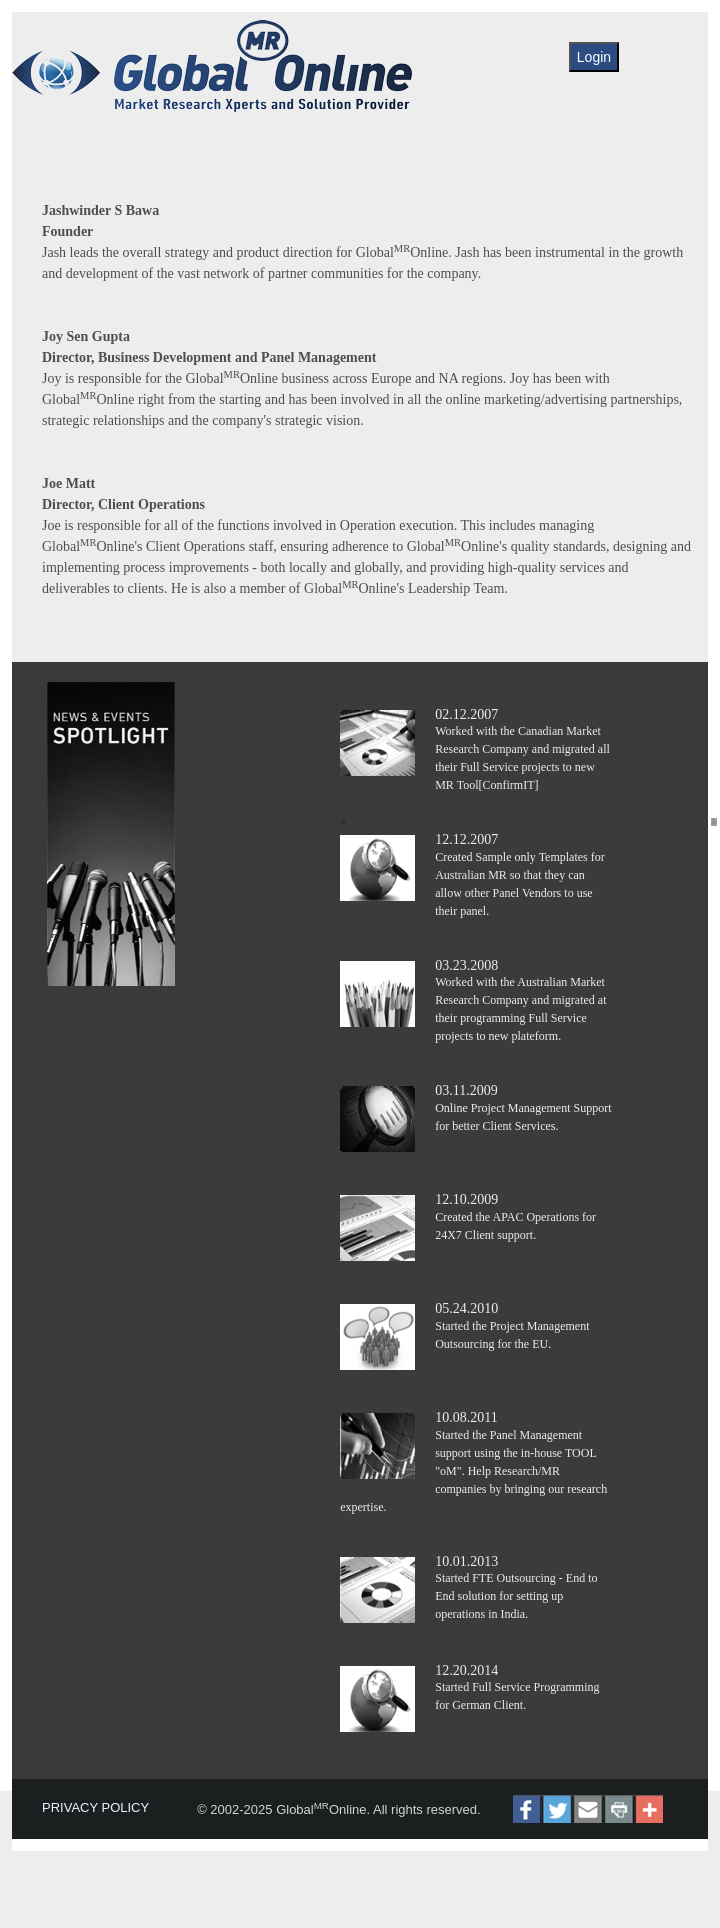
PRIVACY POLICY (95, 1807)
